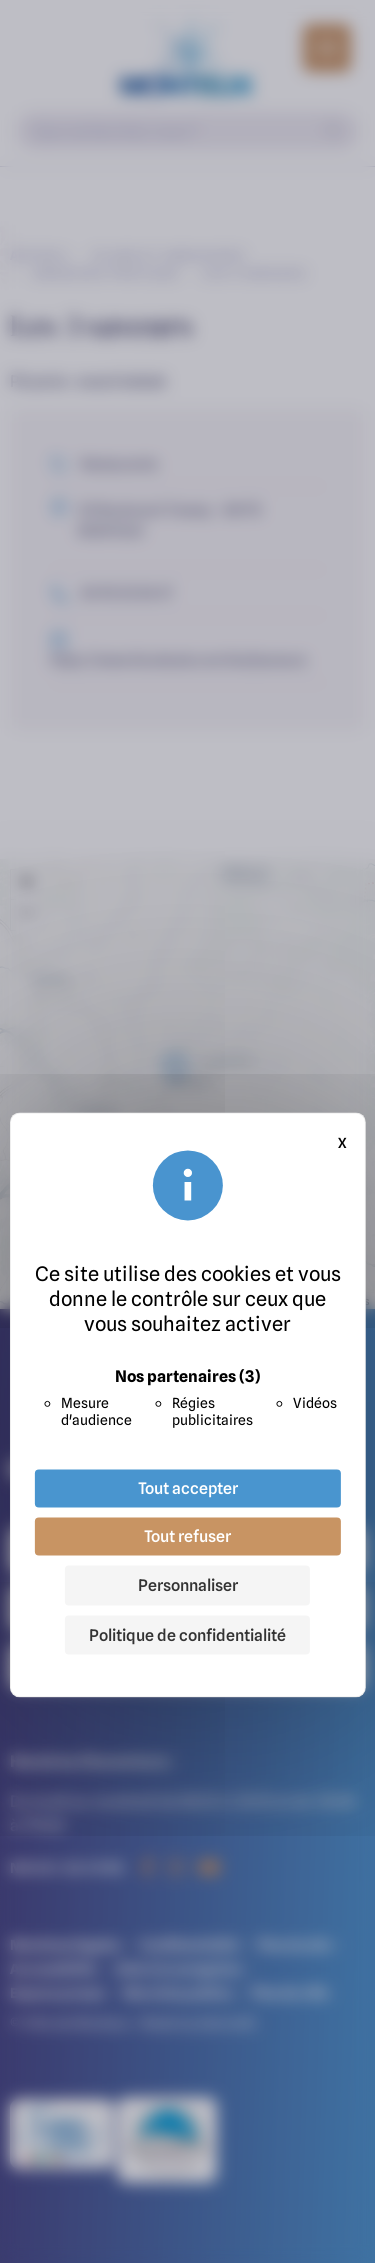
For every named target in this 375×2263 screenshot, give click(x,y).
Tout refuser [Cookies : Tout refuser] (187, 1536)
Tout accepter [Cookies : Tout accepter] (188, 1488)
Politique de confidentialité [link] (187, 1635)
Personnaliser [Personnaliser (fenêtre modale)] (188, 1585)
